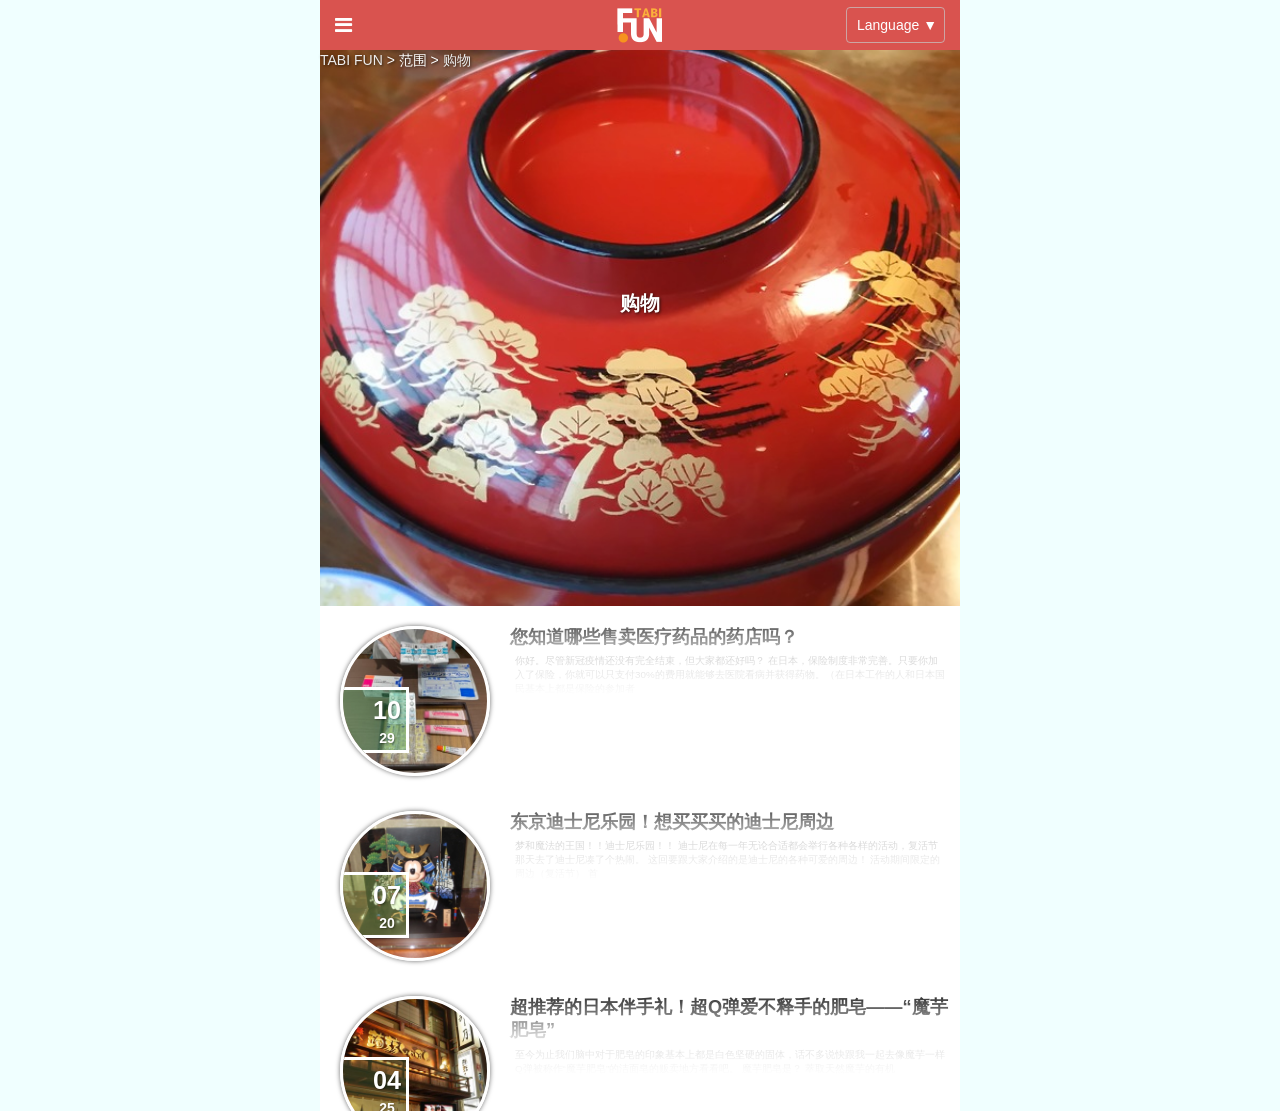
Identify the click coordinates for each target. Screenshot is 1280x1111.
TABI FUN (351, 60)
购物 (457, 60)
